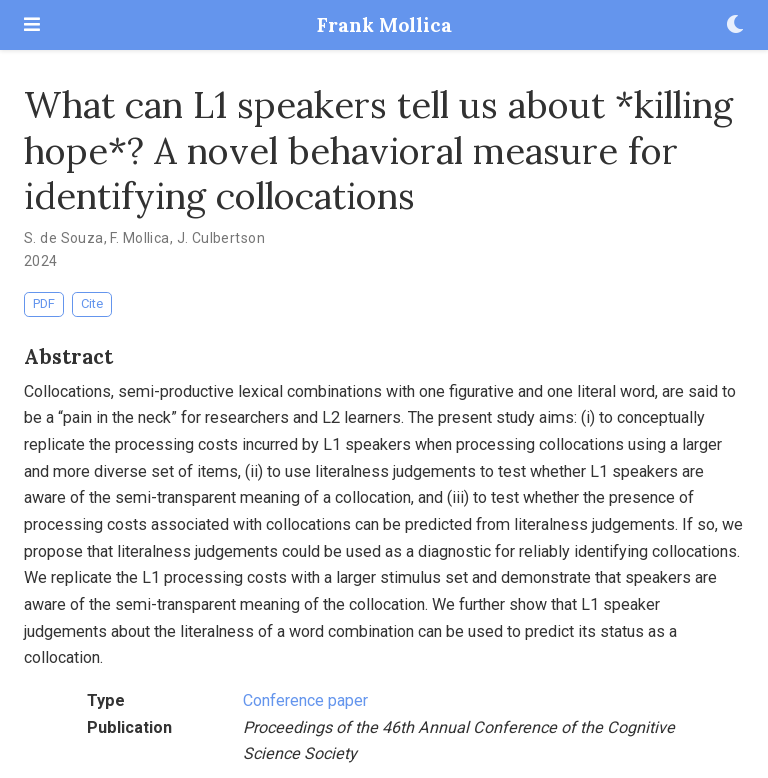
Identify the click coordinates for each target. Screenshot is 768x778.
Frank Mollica (384, 24)
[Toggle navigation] (32, 24)
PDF (44, 303)
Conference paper (305, 700)
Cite (92, 303)
